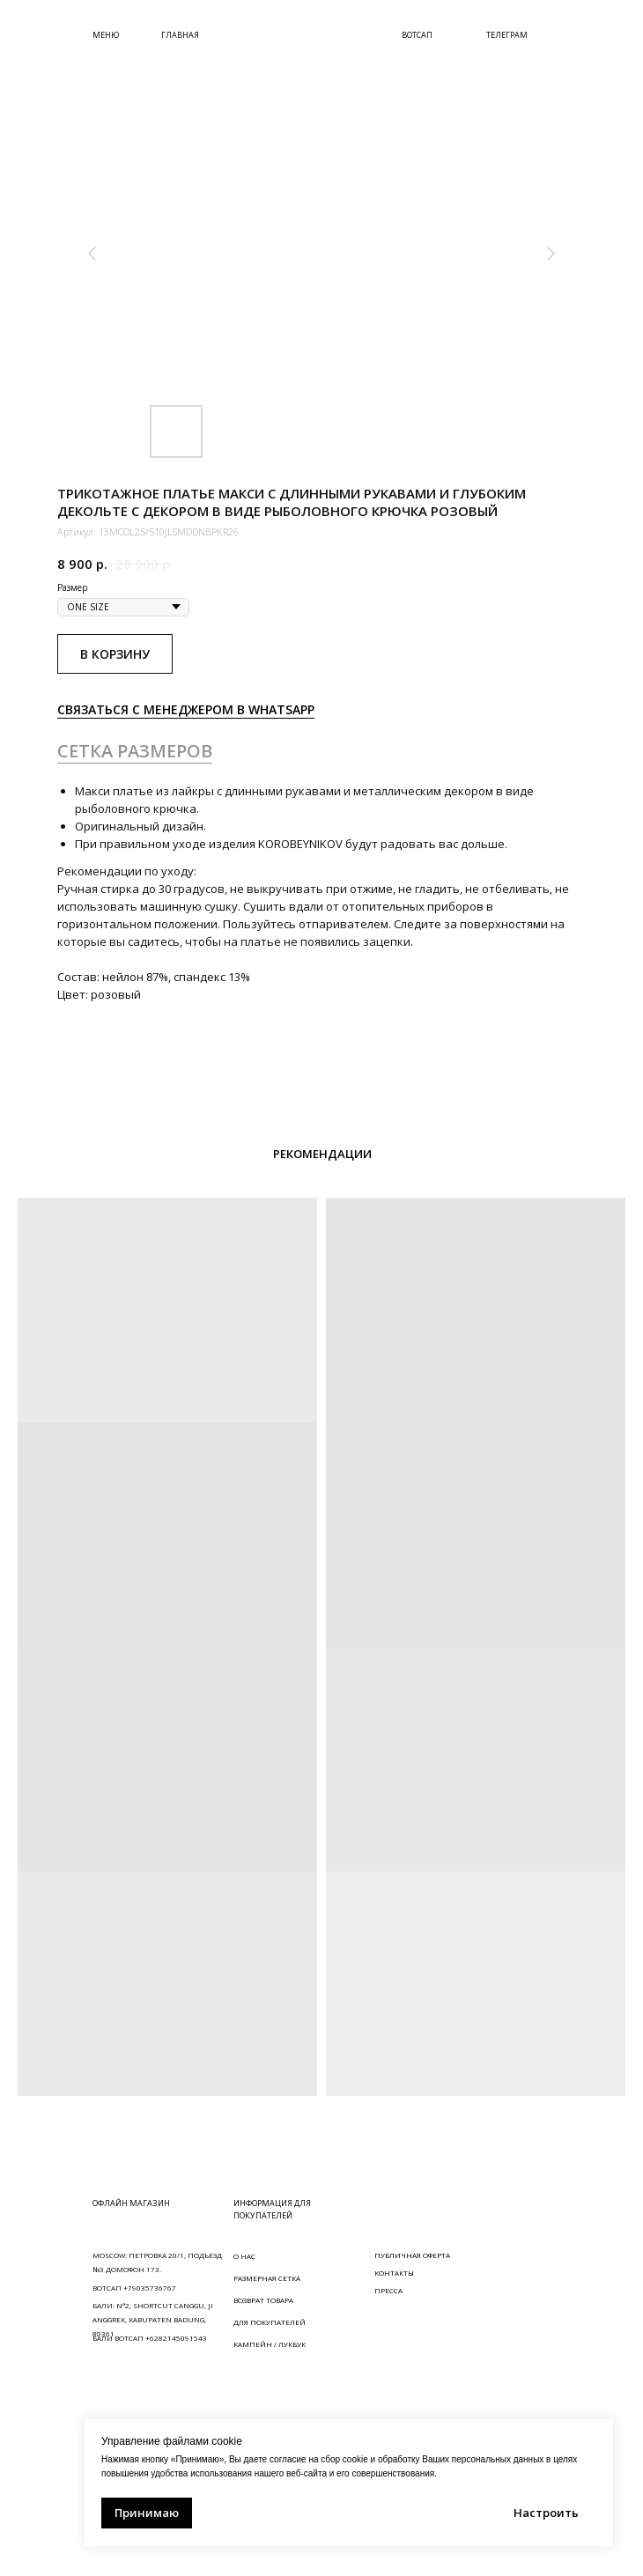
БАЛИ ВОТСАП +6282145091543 (149, 2338)
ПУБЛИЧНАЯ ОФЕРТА (412, 2255)
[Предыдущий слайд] (92, 253)
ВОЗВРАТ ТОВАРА (263, 2300)
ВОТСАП (417, 35)
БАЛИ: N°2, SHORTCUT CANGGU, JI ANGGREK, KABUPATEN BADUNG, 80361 (152, 2319)
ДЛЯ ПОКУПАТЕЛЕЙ (269, 2322)
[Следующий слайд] (550, 253)
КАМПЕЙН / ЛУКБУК (269, 2344)
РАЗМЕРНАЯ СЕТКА (266, 2278)
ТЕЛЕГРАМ (507, 35)
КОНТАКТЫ (394, 2272)
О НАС (244, 2256)
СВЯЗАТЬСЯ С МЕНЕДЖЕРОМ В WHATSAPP (185, 709)
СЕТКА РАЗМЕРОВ (134, 751)
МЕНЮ (105, 35)
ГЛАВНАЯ (180, 35)
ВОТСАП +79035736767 (134, 2287)
